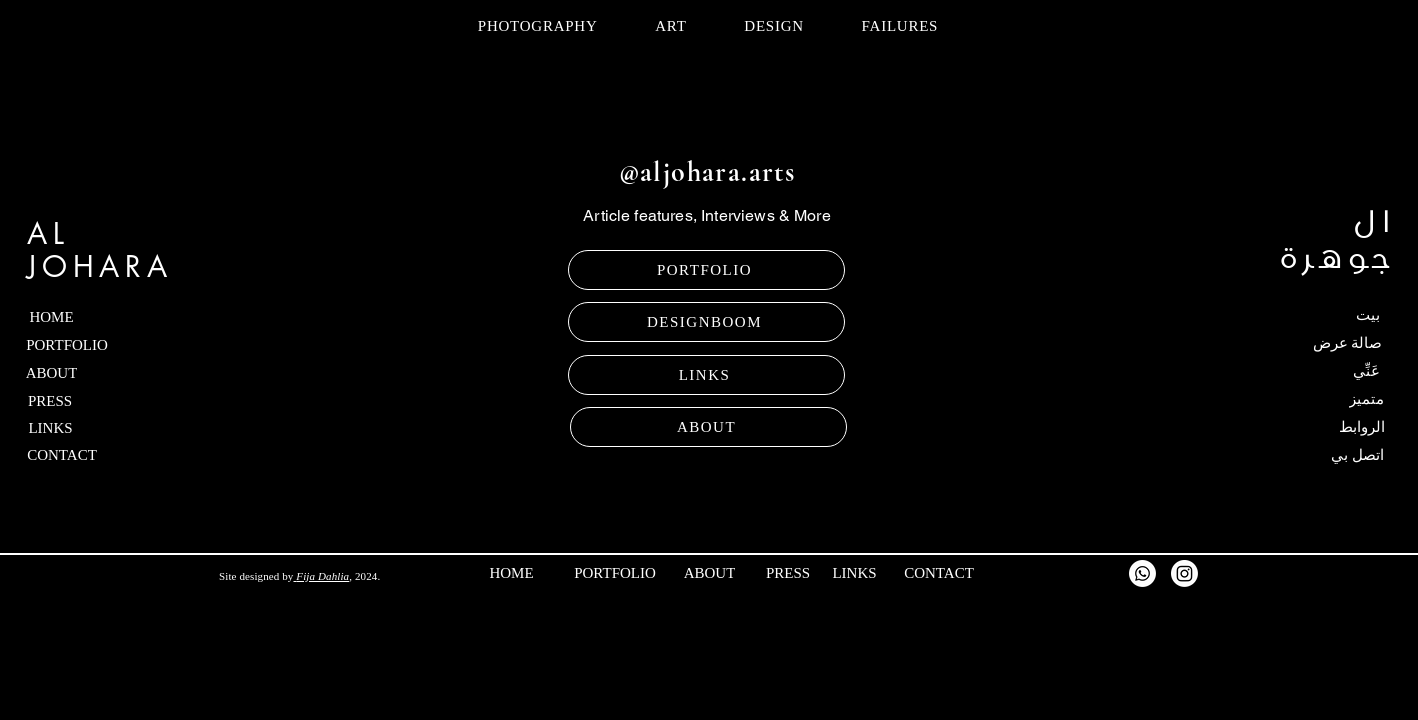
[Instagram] (1184, 573)
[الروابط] (1322, 427)
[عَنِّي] (1326, 371)
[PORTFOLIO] (706, 270)
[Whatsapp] (1142, 573)
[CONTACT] (97, 455)
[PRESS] (95, 401)
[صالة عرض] (1317, 343)
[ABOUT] (708, 427)
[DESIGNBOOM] (706, 322)
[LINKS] (706, 375)
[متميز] (1326, 399)
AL (48, 233)
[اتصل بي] (1327, 455)
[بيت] (1326, 315)
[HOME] (91, 317)
